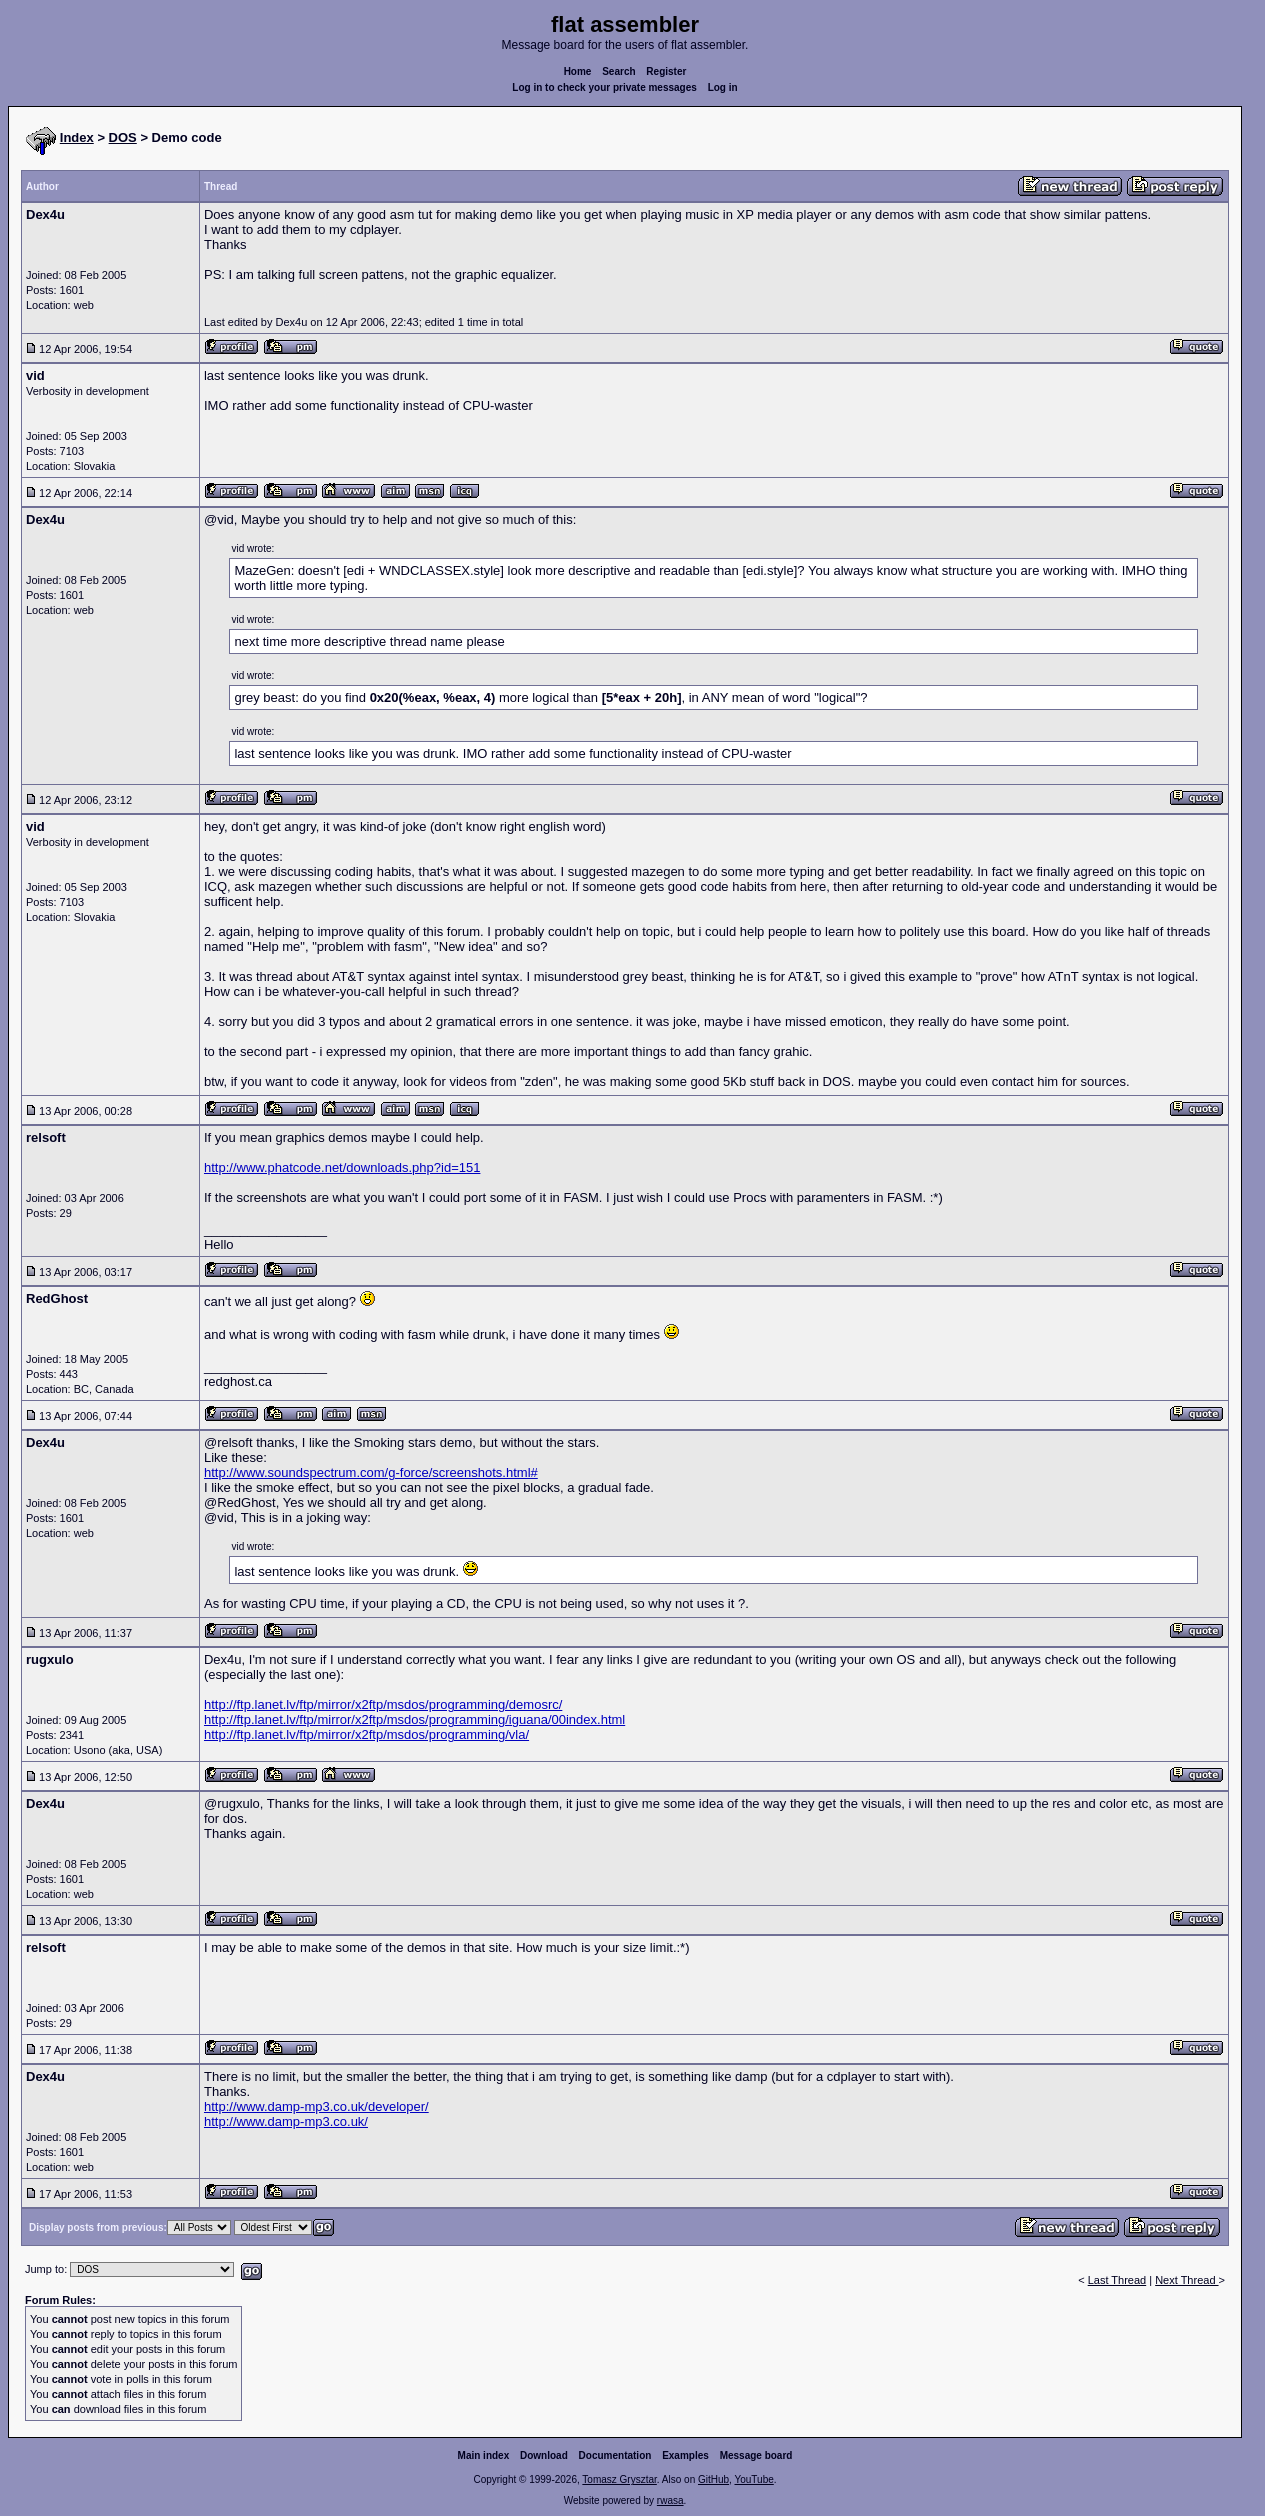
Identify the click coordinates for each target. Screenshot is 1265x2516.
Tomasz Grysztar (619, 2479)
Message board (756, 2455)
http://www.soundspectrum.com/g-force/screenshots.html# (371, 1472)
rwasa (670, 2500)
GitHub (713, 2479)
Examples (685, 2455)
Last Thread (1117, 2280)
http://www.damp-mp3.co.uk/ (286, 2121)
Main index (484, 2455)
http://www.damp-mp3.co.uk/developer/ (316, 2106)
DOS (123, 137)
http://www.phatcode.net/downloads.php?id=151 (342, 1167)
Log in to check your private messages (604, 87)
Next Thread (1186, 2280)
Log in (723, 87)
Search (618, 71)
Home (578, 71)
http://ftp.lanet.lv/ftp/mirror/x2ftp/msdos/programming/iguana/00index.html (414, 1719)
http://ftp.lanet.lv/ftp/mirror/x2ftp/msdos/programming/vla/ (366, 1734)
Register (666, 71)
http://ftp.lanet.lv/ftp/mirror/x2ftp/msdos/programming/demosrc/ (383, 1704)
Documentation (615, 2455)
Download (544, 2455)
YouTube (753, 2479)
